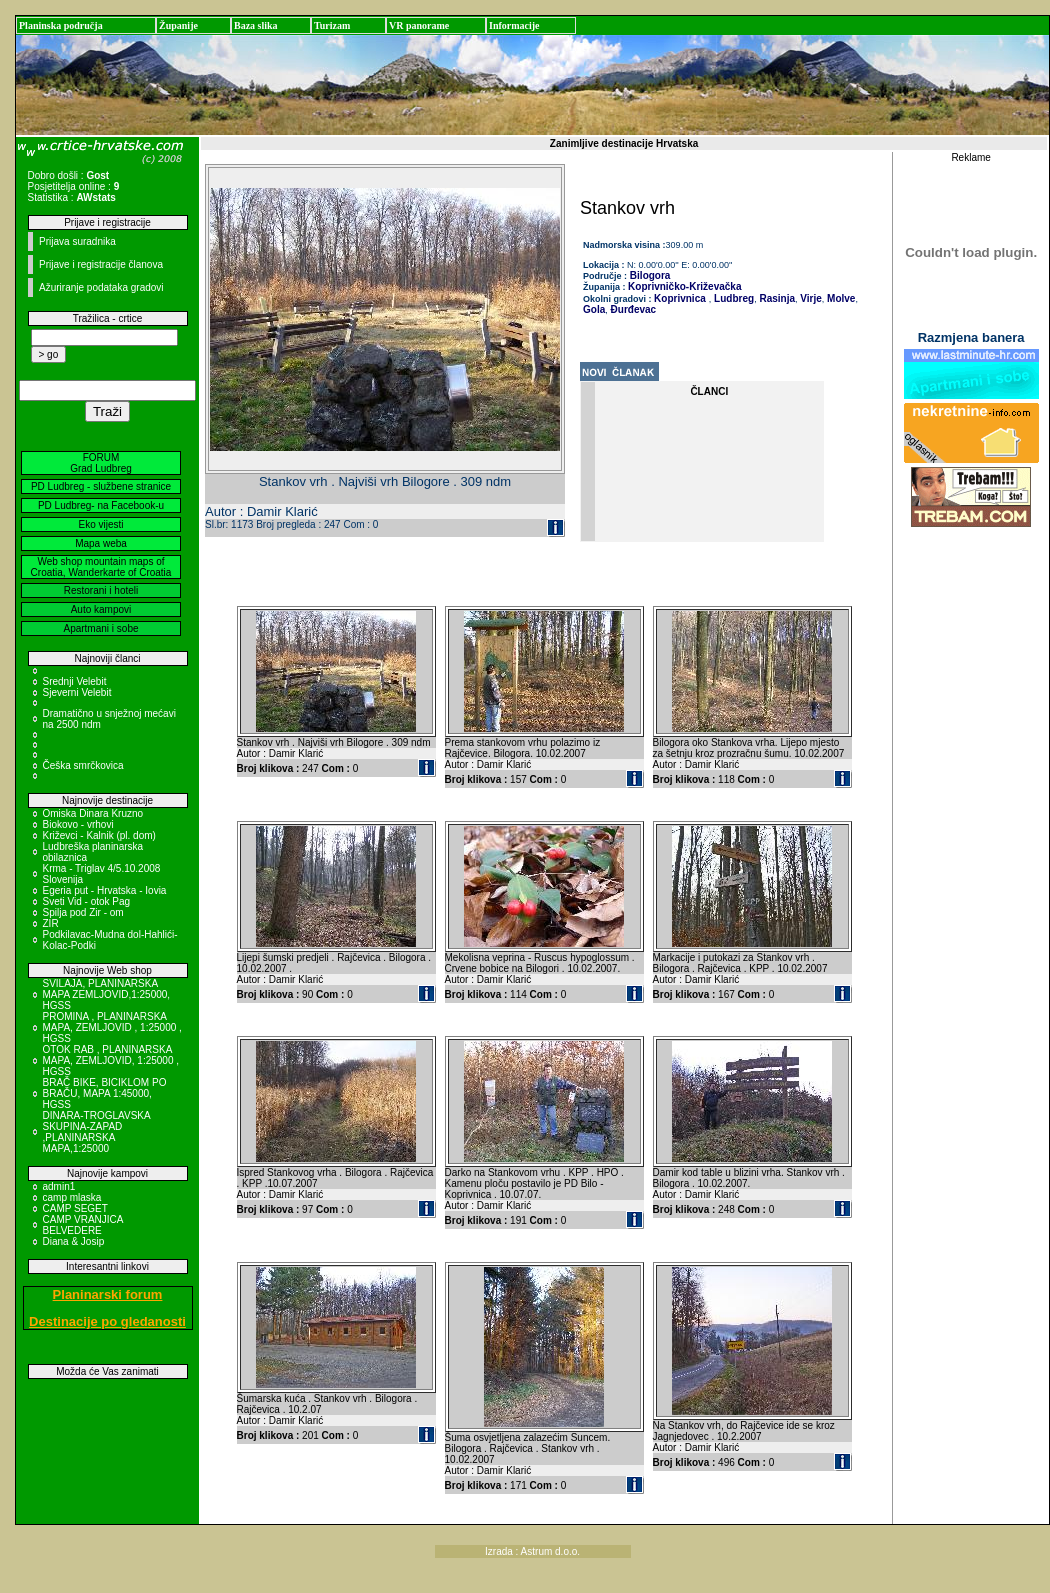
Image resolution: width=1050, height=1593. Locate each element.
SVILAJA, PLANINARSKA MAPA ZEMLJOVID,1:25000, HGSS (107, 994)
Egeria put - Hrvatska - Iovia (105, 890)
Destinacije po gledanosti (107, 1321)
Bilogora (648, 275)
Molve (839, 298)
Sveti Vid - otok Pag (87, 901)
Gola (594, 309)
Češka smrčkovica (83, 765)
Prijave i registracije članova (101, 264)
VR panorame (419, 25)
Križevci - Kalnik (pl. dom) (99, 835)
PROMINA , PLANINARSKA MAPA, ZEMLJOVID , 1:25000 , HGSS (112, 1027)
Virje (810, 298)
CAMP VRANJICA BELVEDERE (83, 1225)
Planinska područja (61, 25)
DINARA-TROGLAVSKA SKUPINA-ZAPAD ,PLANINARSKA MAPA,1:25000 (97, 1132)
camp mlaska (72, 1197)
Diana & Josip (74, 1241)
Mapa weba (101, 543)
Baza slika (256, 25)
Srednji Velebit (75, 681)
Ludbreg (732, 298)
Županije (178, 25)
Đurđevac (632, 309)
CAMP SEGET (75, 1208)
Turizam (332, 25)
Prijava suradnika (77, 241)
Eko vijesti (100, 524)
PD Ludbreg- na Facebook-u (101, 505)
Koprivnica (680, 298)
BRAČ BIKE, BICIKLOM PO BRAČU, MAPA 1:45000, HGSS (105, 1093)
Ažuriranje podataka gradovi (101, 287)
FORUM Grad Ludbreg (101, 463)
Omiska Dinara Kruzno (93, 813)
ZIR (51, 923)
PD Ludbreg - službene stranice (101, 486)
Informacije (514, 25)
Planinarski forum (108, 1294)
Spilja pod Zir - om (83, 912)
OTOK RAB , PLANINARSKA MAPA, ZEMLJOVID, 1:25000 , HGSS (111, 1060)
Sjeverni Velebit (77, 692)
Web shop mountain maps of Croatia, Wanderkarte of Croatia (101, 567)
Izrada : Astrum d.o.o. (532, 1551)
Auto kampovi (101, 609)
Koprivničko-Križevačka (684, 286)
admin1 (59, 1186)
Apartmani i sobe (100, 628)
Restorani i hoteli (101, 590)
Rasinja (776, 298)
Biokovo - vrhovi (78, 824)
